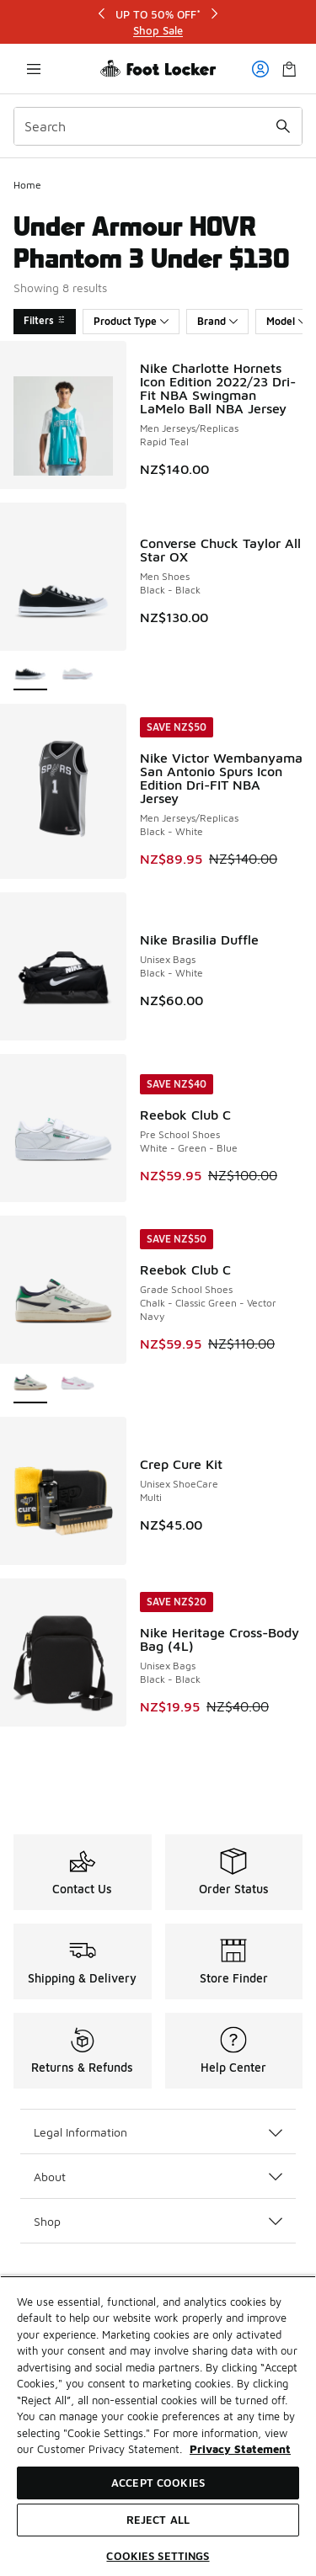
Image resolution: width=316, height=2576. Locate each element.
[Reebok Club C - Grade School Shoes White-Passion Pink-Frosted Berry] (77, 1384)
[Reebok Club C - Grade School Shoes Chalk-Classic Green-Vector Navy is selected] (30, 1384)
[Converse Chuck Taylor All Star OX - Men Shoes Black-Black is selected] (30, 671)
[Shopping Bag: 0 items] (289, 68)
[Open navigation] (33, 68)
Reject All (158, 2519)
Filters (45, 320)
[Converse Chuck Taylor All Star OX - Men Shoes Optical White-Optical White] (77, 671)
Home (27, 184)
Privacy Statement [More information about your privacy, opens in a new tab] (240, 2449)
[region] (158, 2425)
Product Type (131, 321)
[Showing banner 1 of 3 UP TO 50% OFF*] (158, 22)
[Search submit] (283, 126)
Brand (217, 321)
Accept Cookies (158, 2482)
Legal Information (158, 2132)
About (158, 2176)
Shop (158, 2221)
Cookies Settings (157, 2556)
